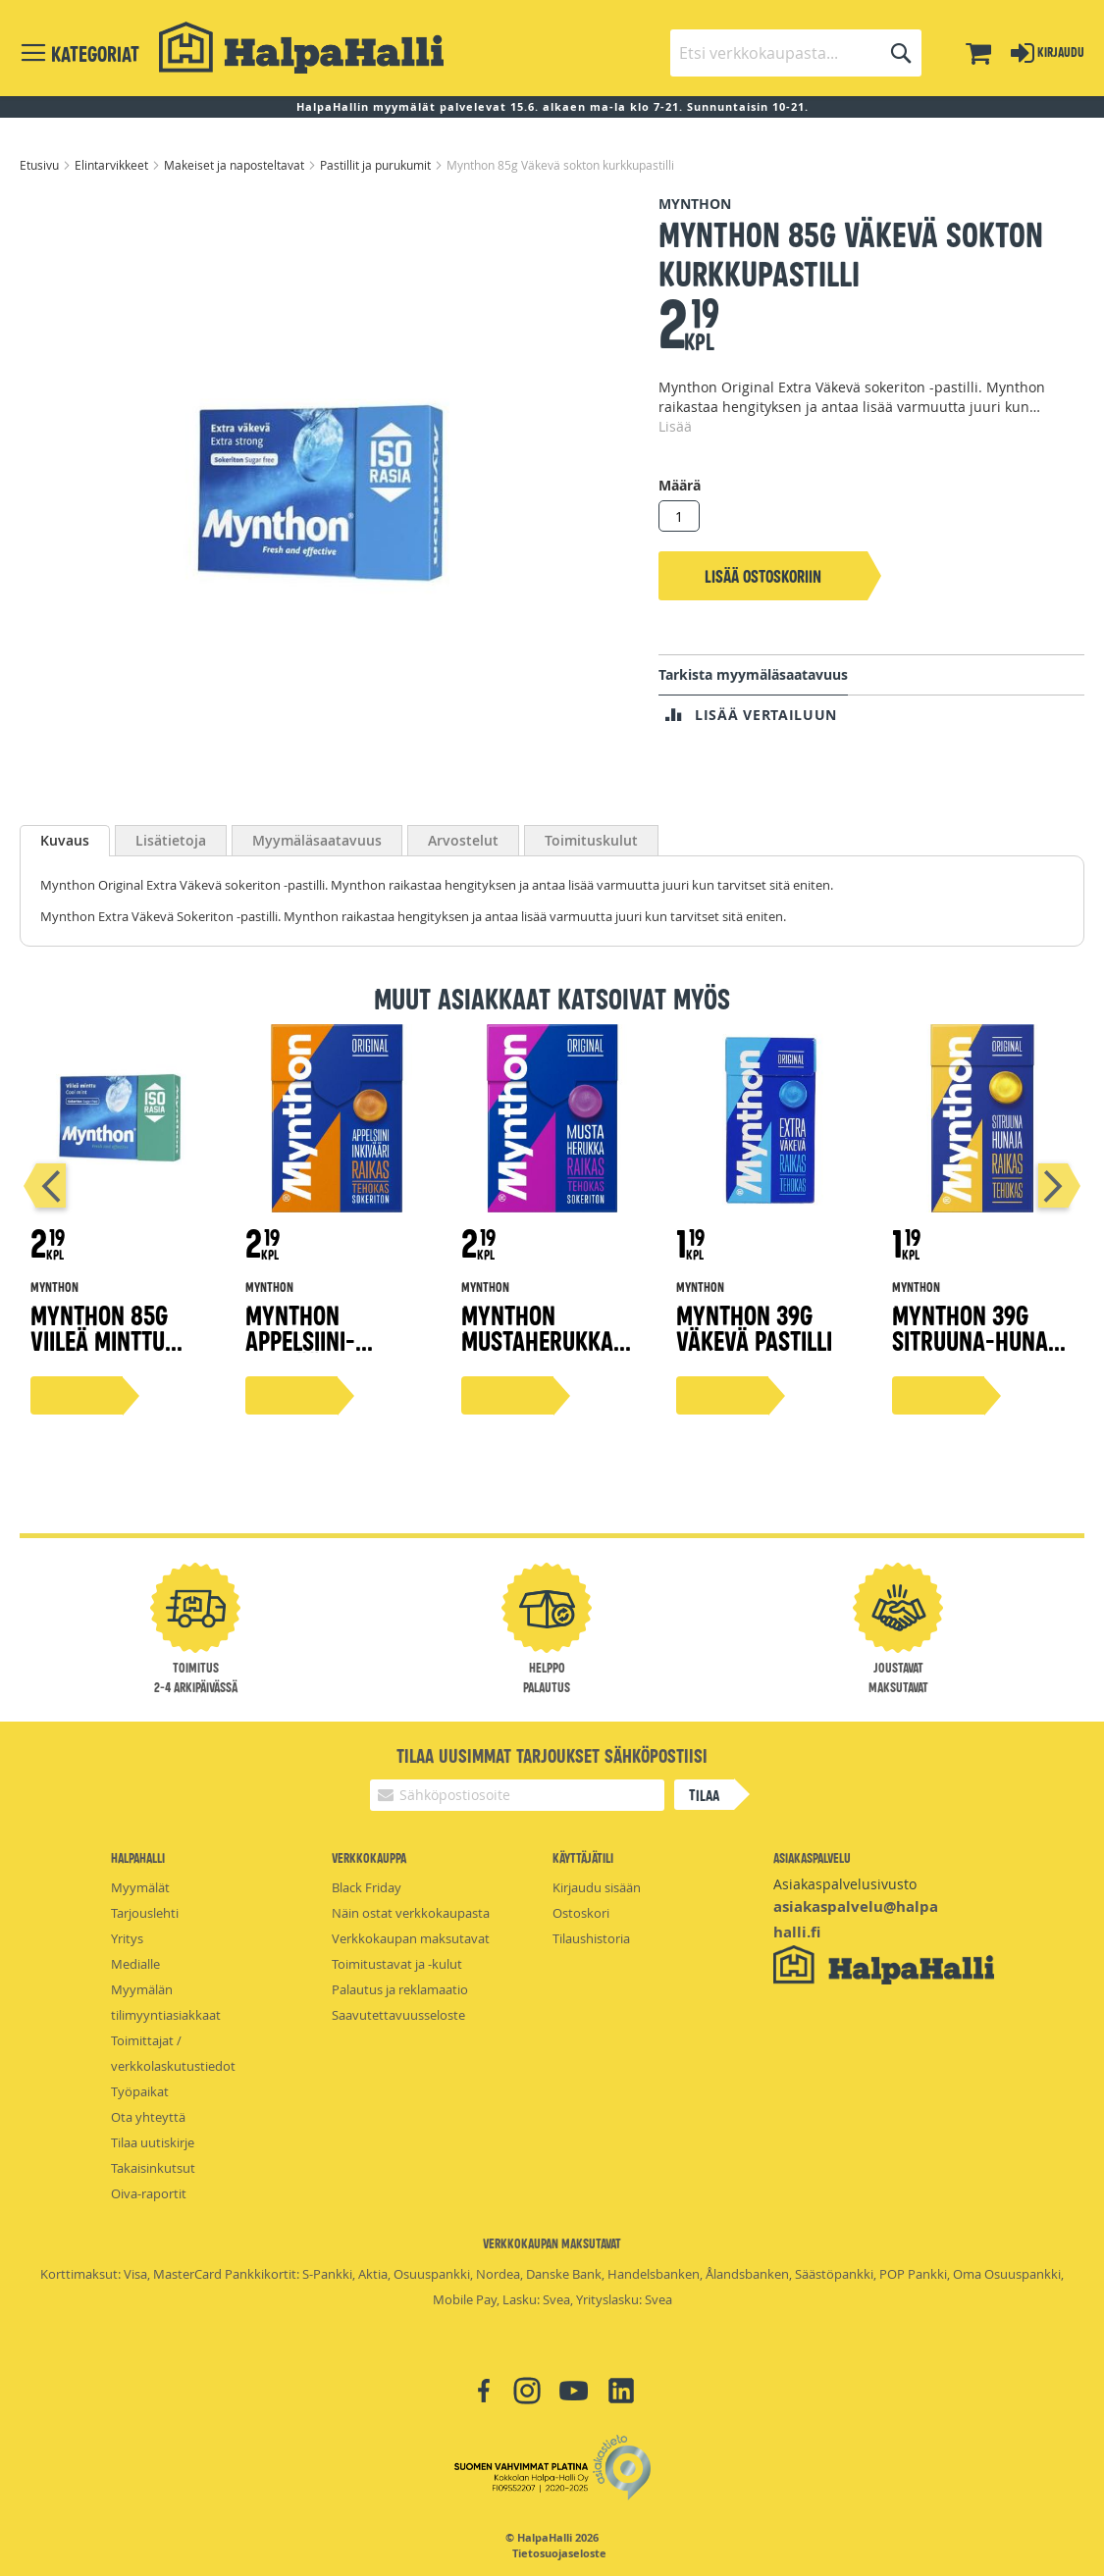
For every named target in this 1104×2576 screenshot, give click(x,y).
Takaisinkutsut (153, 2168)
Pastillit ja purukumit (377, 165)
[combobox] (795, 53)
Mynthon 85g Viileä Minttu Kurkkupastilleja (120, 1339)
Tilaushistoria (591, 1938)
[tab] (65, 840)
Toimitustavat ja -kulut (397, 1964)
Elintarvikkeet (113, 165)
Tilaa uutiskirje (152, 2142)
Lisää (675, 426)
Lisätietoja (170, 840)
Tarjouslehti (145, 1913)
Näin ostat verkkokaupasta (411, 1913)
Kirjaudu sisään (596, 1887)
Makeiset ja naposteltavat (235, 165)
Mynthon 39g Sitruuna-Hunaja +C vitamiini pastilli (981, 1352)
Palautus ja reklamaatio (400, 1989)
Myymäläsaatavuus (317, 840)
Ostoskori (580, 1913)
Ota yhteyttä (148, 2117)
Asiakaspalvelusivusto (845, 1884)
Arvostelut (463, 840)
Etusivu (41, 165)
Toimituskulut (591, 840)
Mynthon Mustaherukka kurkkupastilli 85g (538, 1352)
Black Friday (366, 1887)
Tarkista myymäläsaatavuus (753, 674)
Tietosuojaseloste (559, 2553)
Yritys (127, 1938)
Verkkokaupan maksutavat (411, 1938)
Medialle (135, 1964)
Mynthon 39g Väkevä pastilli (754, 1327)
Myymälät (140, 1887)
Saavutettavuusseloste (398, 2015)
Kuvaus (64, 840)
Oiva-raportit (148, 2193)
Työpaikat (140, 2091)
